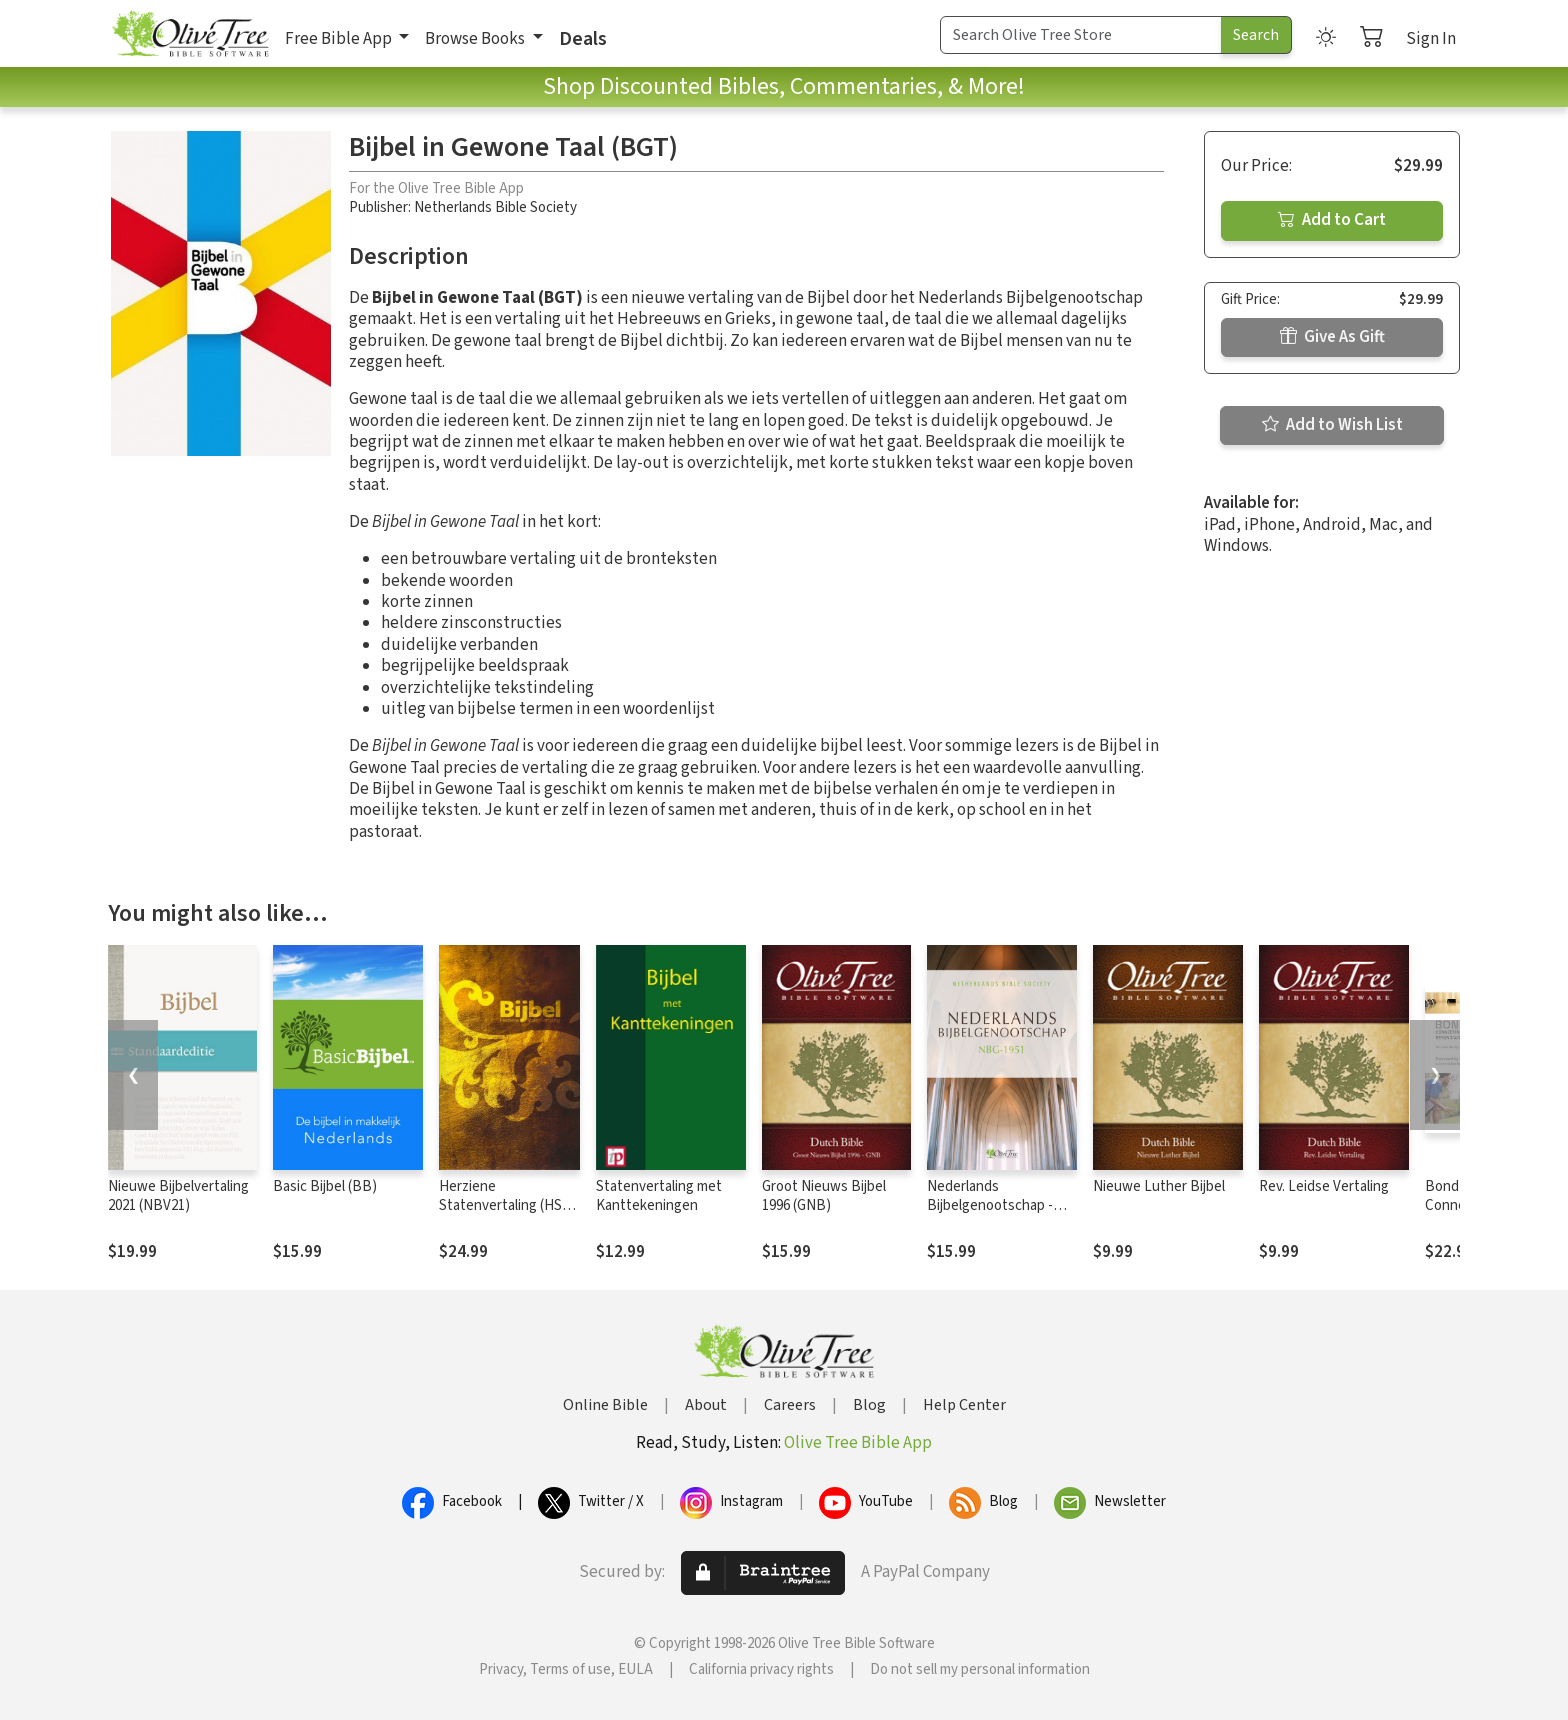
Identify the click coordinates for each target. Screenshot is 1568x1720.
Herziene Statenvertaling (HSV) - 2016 (507, 1205)
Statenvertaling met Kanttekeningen (659, 1196)
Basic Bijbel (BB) (325, 1186)
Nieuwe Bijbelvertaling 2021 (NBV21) (178, 1196)
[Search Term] (1081, 35)
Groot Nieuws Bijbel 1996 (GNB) (824, 1196)
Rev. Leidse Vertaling (1324, 1186)
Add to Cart (1332, 220)
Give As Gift (1332, 337)
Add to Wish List (1332, 425)
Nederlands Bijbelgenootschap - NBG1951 (990, 1205)
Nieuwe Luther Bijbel (1159, 1186)
